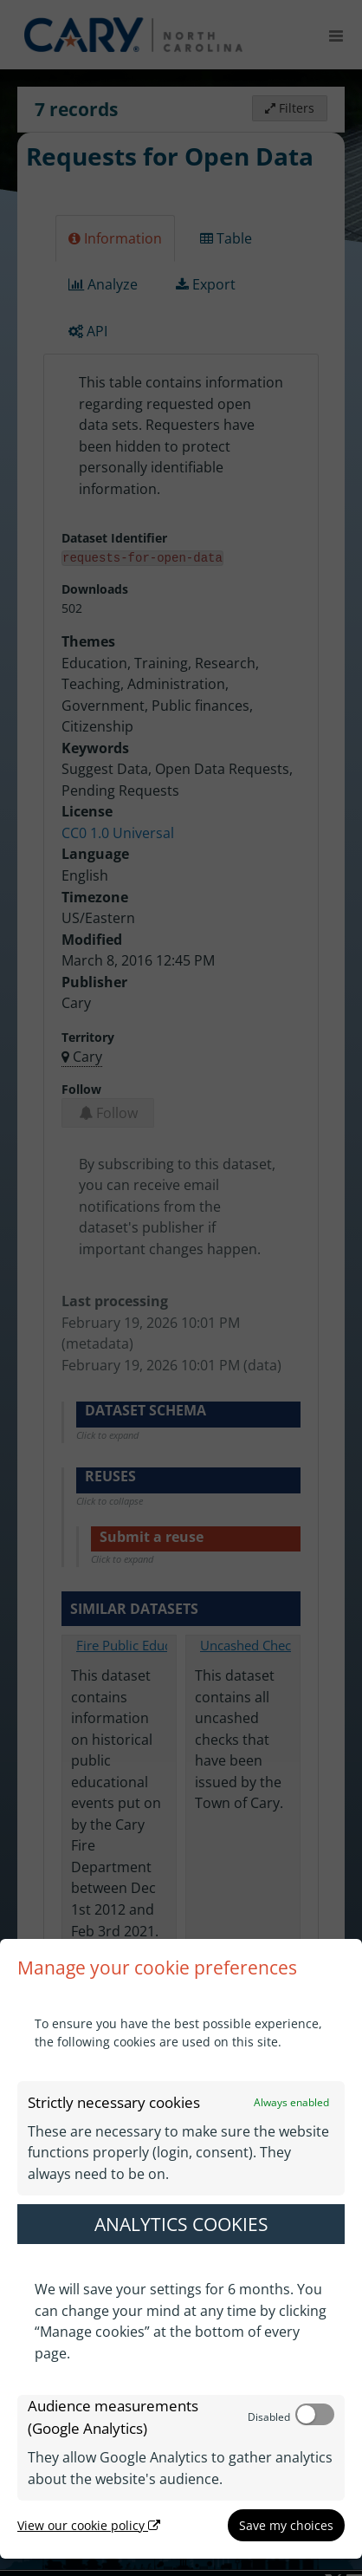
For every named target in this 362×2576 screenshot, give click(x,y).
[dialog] (181, 2249)
